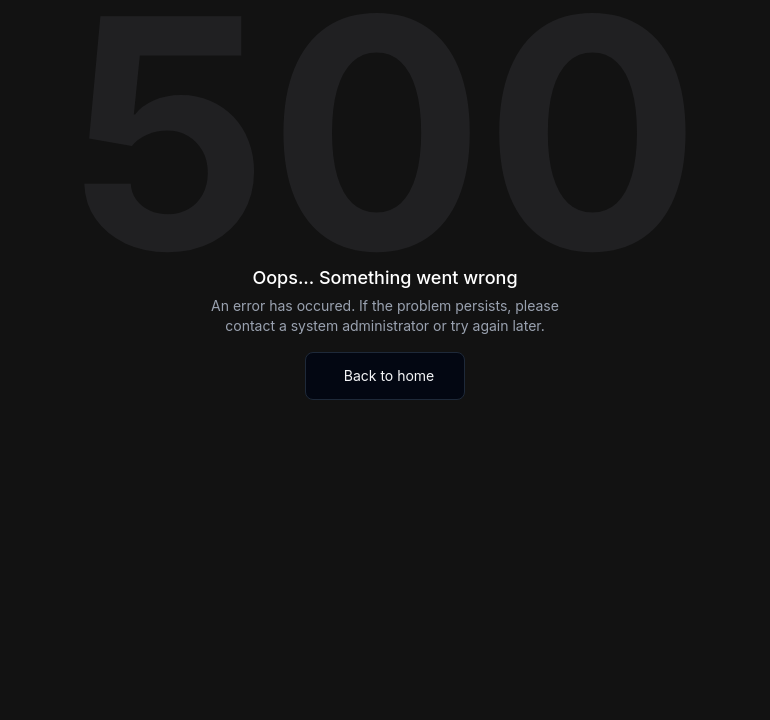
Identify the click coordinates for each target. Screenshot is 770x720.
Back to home (389, 375)
